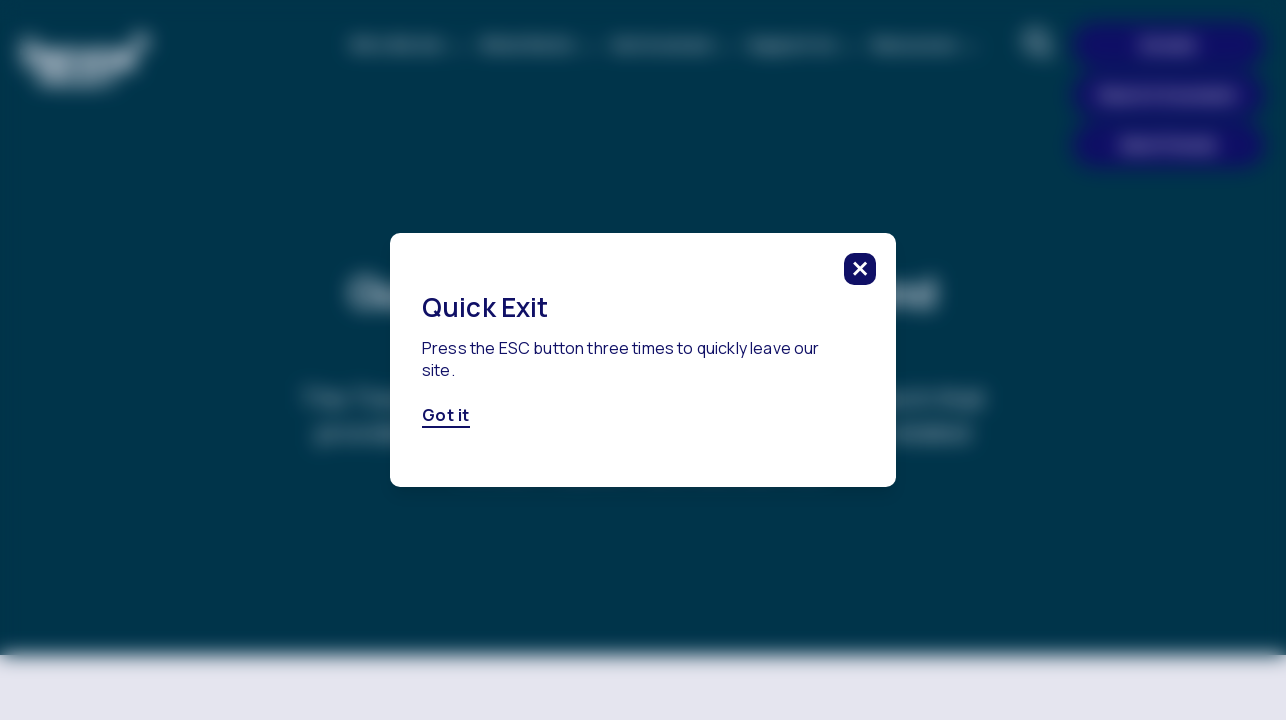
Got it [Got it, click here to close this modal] (446, 416)
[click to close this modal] (860, 269)
